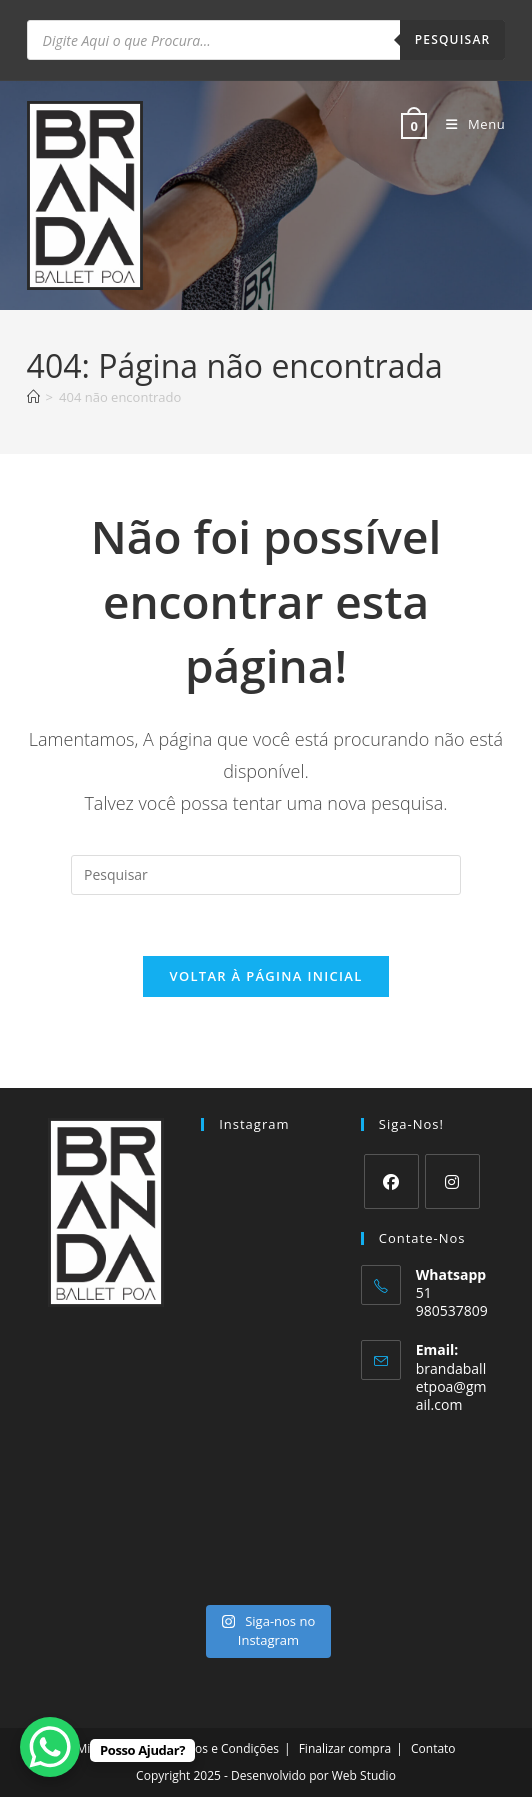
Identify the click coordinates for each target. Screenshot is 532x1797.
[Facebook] (391, 1181)
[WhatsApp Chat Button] (50, 1747)
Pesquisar (453, 39)
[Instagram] (452, 1181)
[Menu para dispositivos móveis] (468, 124)
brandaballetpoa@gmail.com (451, 1386)
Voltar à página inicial (265, 976)
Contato (433, 1748)
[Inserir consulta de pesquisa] (266, 875)
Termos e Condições (222, 1748)
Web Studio (364, 1775)
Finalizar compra (345, 1748)
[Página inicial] (33, 397)
